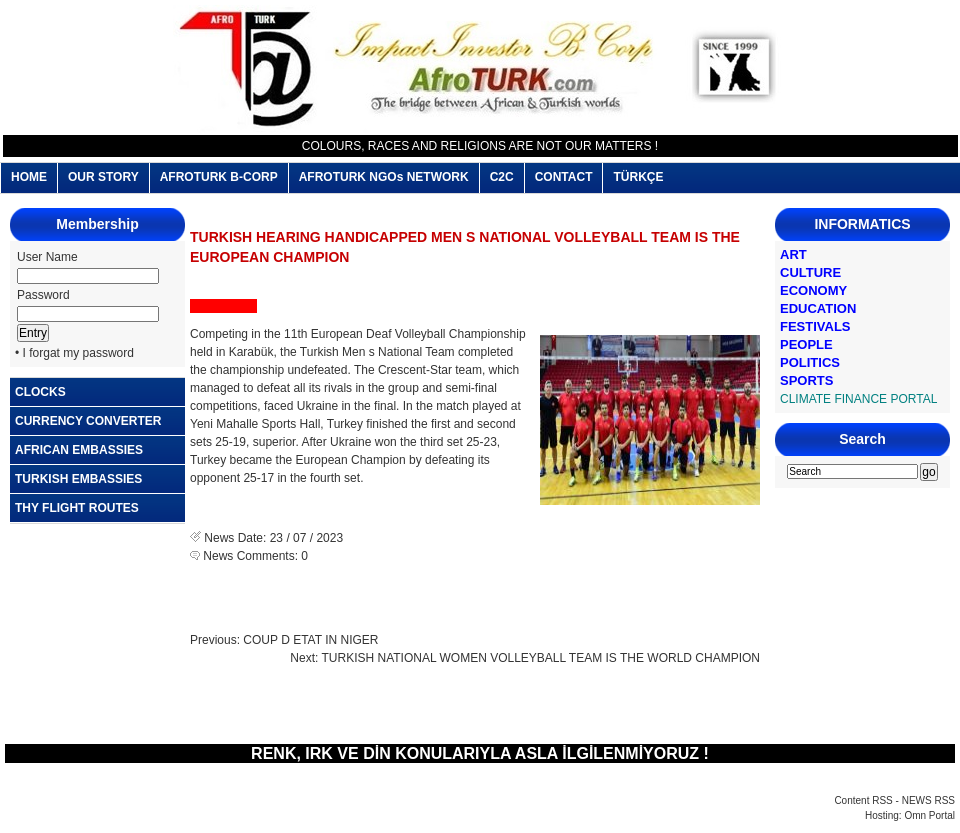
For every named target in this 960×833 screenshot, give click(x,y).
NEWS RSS (928, 800)
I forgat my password (78, 353)
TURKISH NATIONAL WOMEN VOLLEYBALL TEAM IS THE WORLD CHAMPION (540, 658)
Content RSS (863, 800)
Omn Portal (929, 815)
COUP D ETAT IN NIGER (310, 640)
